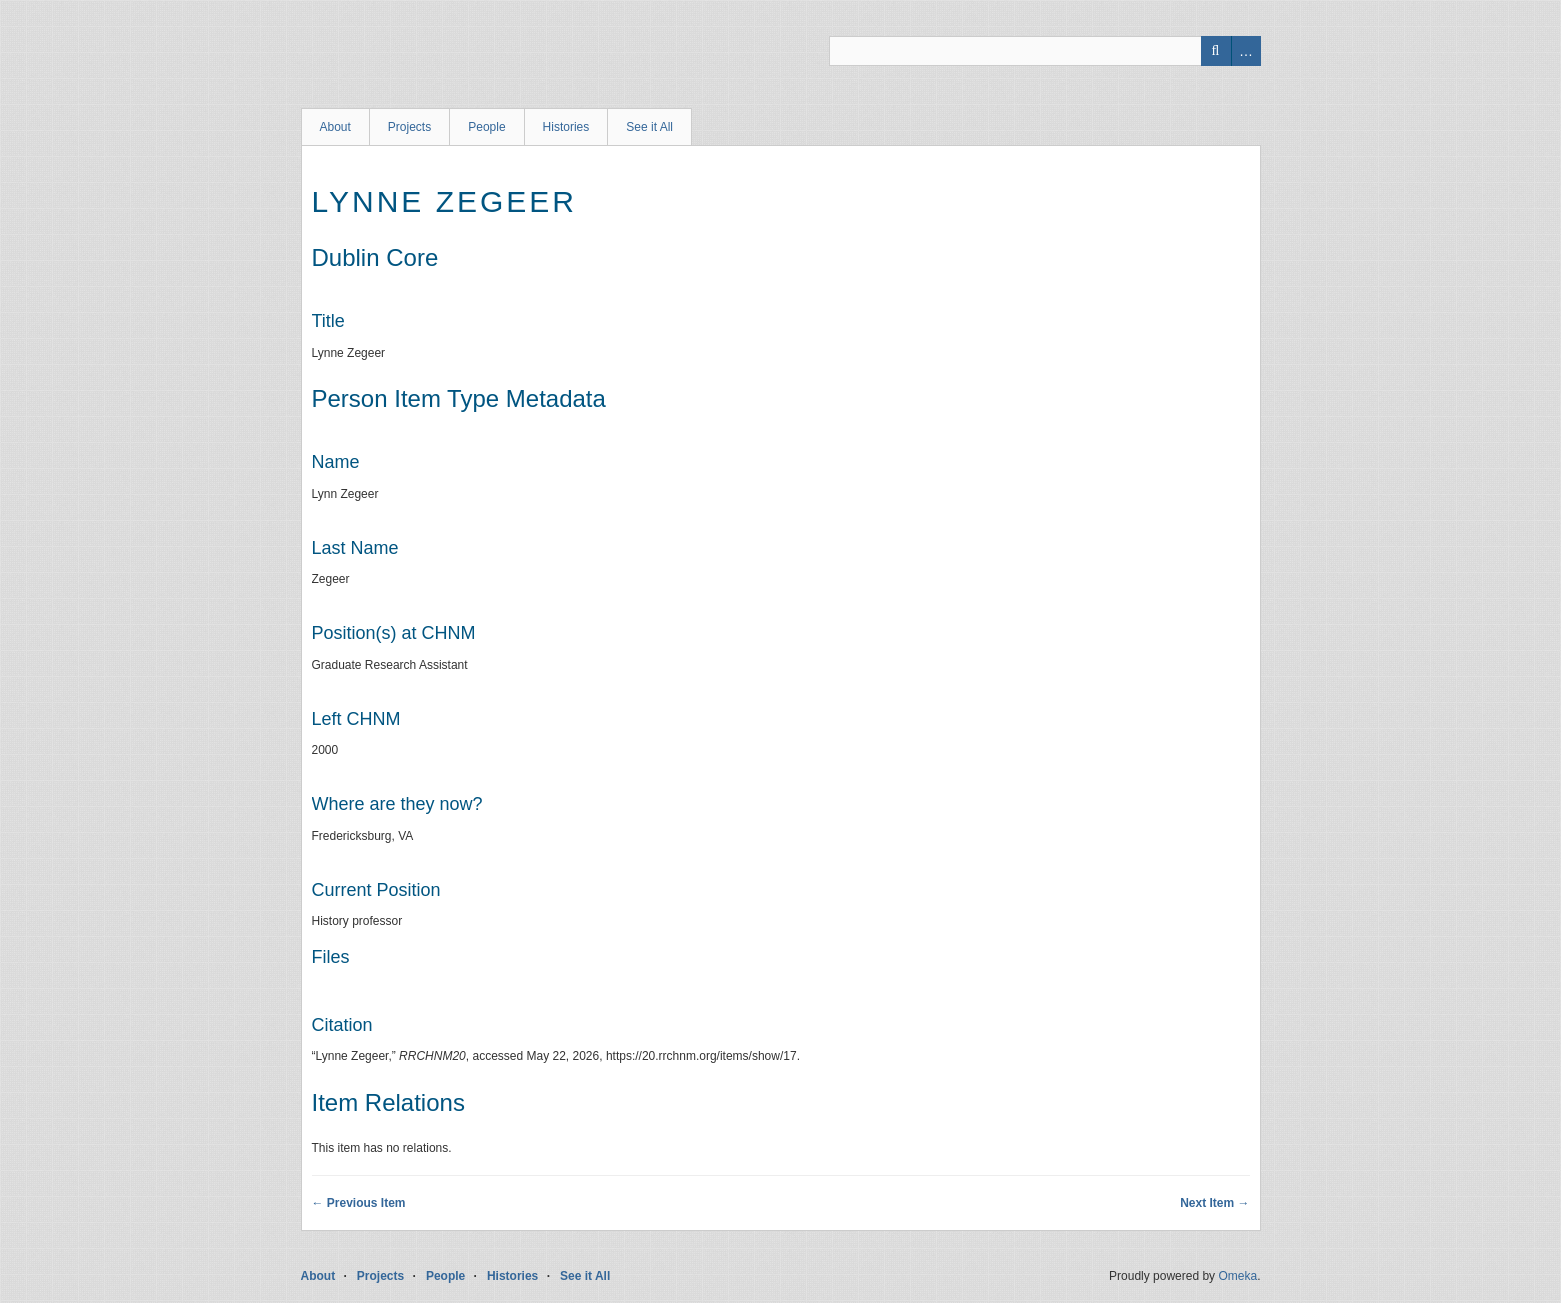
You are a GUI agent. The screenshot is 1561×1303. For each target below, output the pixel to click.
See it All (649, 127)
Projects (409, 127)
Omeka (1237, 1276)
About (335, 127)
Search (1216, 51)
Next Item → (1214, 1203)
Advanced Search (1246, 51)
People (486, 127)
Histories (566, 127)
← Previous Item (359, 1203)
